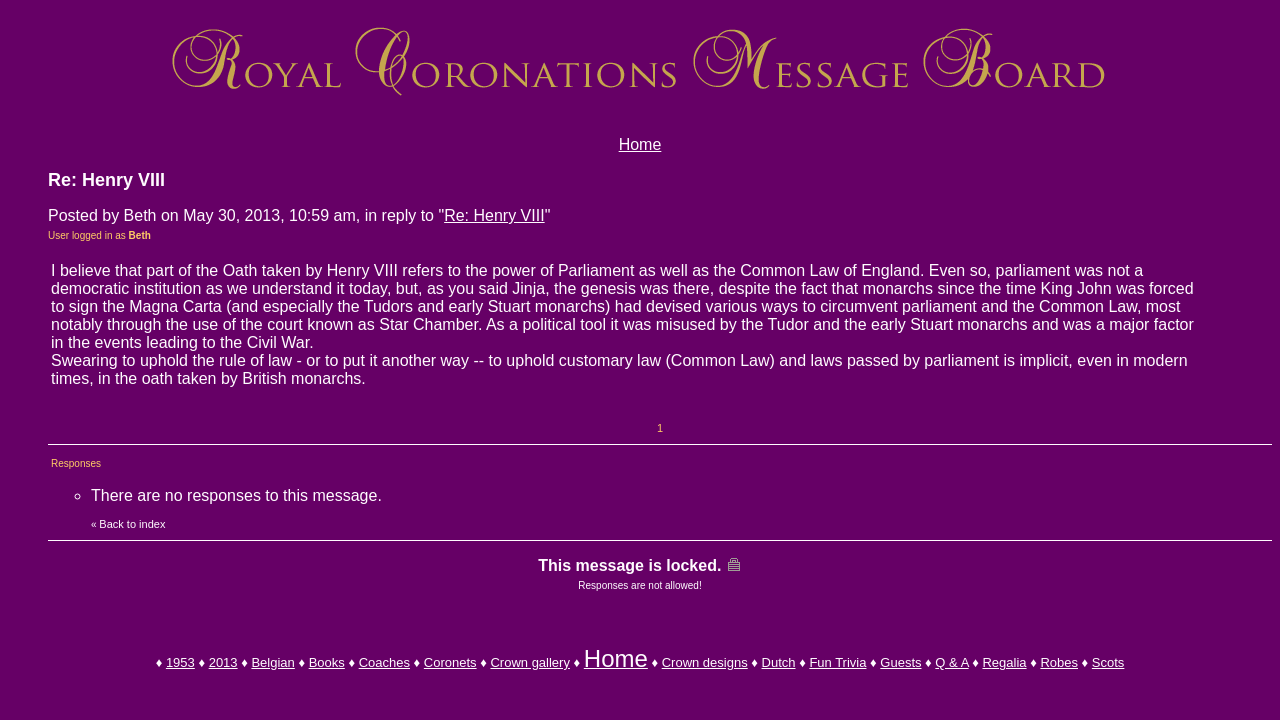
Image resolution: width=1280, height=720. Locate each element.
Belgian (272, 662)
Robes (1059, 662)
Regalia (1004, 662)
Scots (1108, 662)
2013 (223, 662)
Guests (900, 662)
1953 (180, 662)
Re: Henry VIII (494, 215)
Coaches (384, 662)
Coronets (450, 662)
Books (327, 662)
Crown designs (705, 662)
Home (640, 144)
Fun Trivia (837, 662)
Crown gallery (529, 662)
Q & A (951, 662)
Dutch (779, 662)
